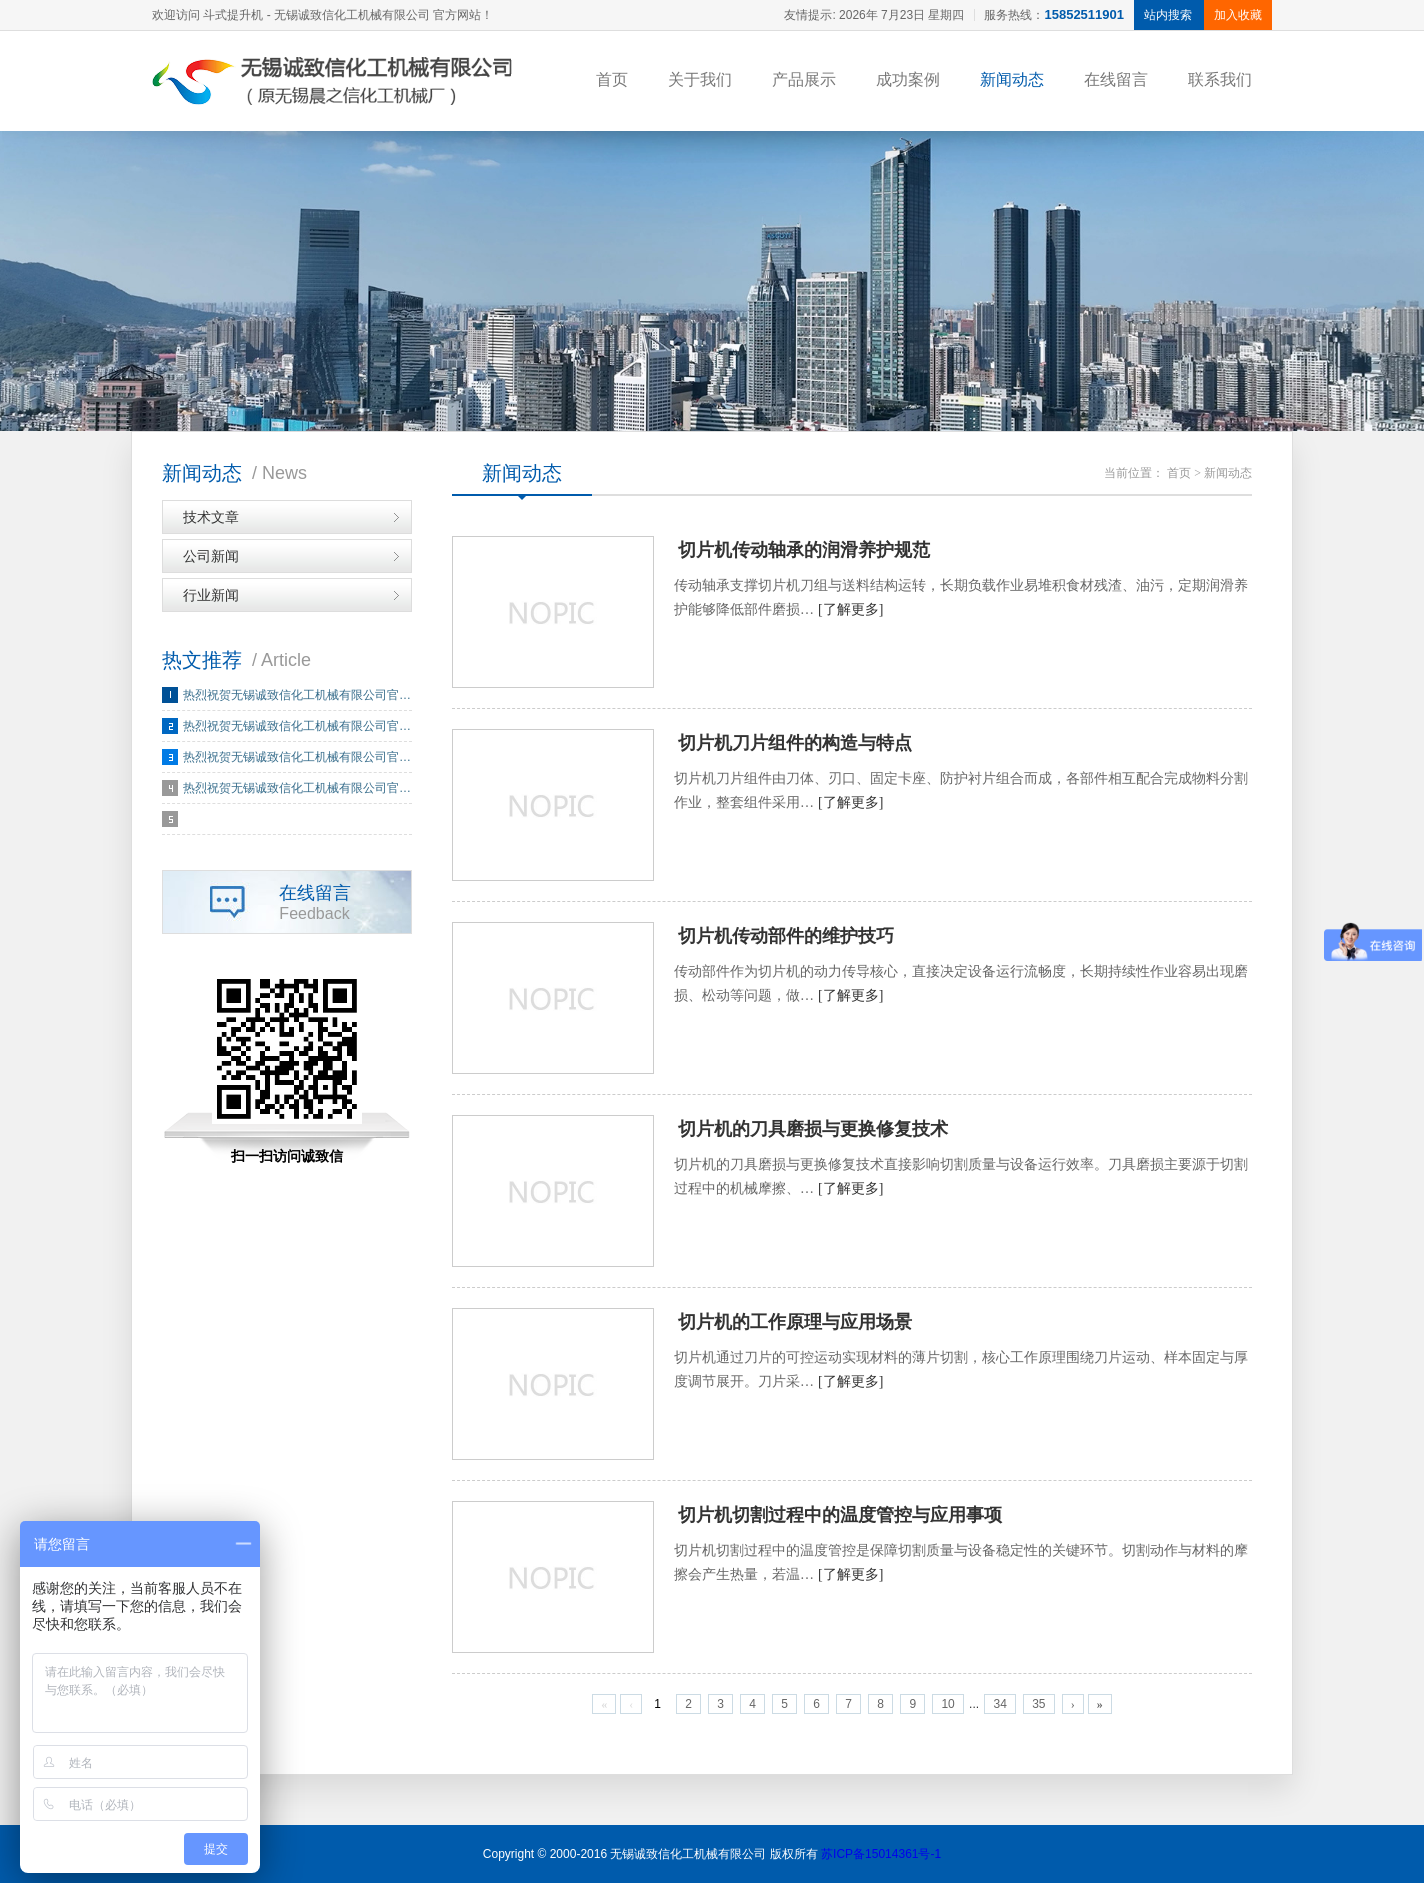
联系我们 (1220, 79)
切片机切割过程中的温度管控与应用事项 (840, 1515)
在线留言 (1116, 79)
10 (947, 1704)
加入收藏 (1238, 15)
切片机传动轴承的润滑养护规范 (804, 550)
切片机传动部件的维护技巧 (786, 936)
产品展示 (804, 79)
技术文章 (211, 517)
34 (999, 1704)
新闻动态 (1012, 79)
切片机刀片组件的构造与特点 (795, 743)
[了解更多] (850, 609)
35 (1038, 1704)
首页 (612, 79)
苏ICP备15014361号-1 (881, 1854)
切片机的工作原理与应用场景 (795, 1322)
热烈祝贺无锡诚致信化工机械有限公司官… (297, 695)
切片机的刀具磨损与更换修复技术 (813, 1129)
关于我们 (700, 79)
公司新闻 (211, 556)
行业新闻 (211, 595)
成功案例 (908, 79)
